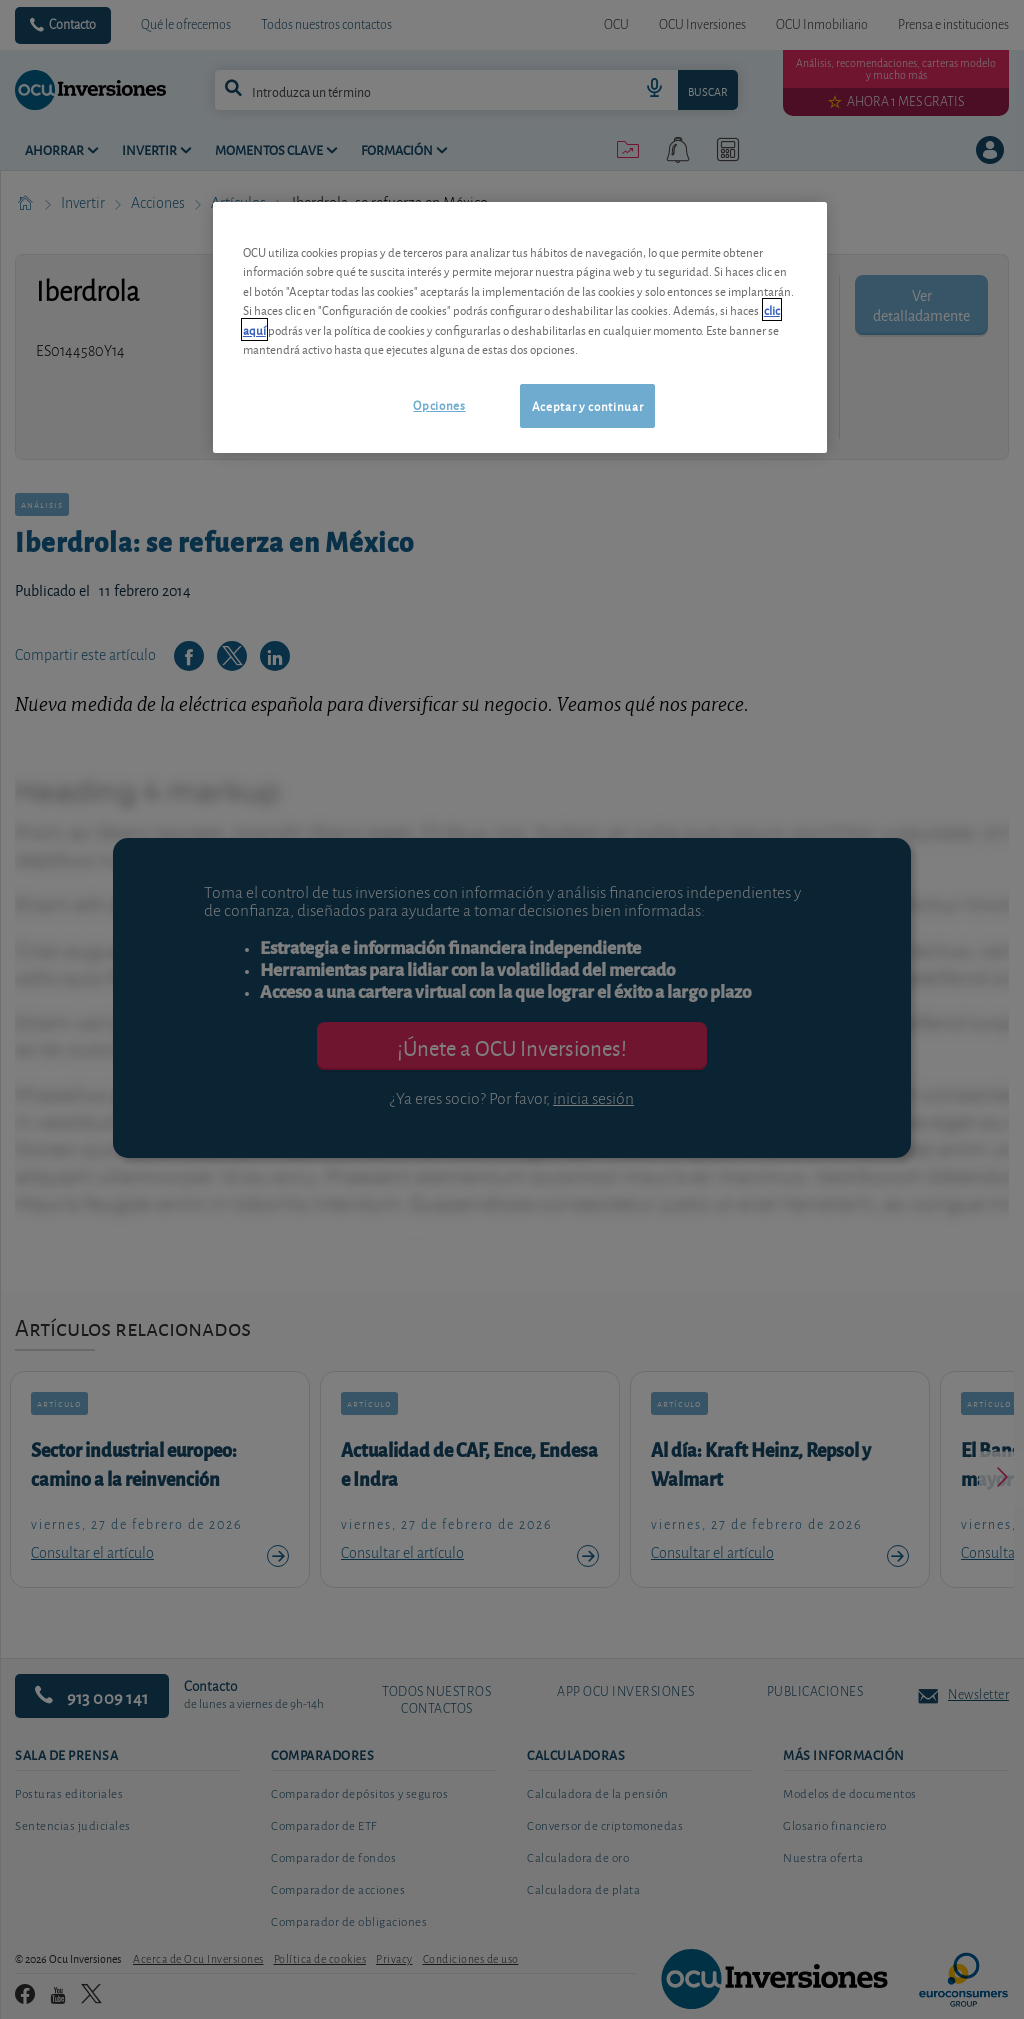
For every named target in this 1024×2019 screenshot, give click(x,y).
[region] (520, 327)
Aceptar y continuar (587, 405)
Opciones (439, 404)
